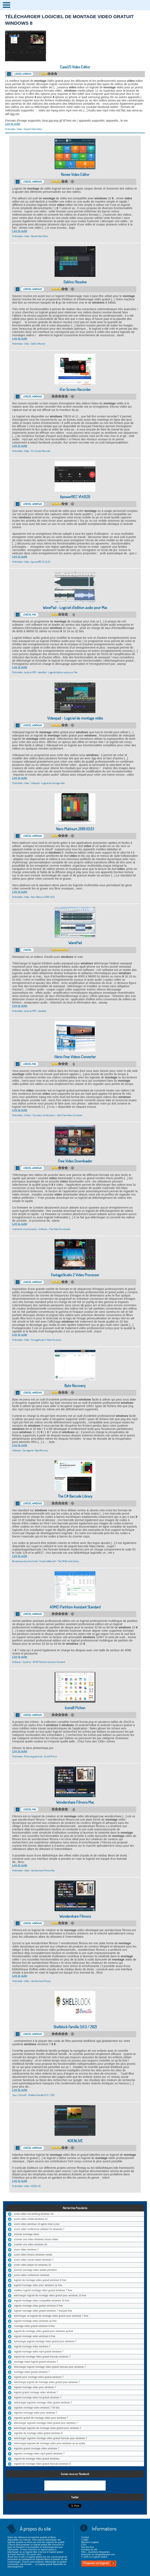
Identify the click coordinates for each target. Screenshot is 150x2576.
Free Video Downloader (75, 1161)
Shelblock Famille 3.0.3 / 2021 (75, 2027)
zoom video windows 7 (26, 2249)
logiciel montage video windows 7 (32, 2346)
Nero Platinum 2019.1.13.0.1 (75, 829)
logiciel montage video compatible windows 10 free (41, 2300)
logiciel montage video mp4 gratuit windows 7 (38, 2351)
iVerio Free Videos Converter (75, 1057)
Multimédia (10, 129)
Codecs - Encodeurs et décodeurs (39, 1115)
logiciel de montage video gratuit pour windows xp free (43, 2331)
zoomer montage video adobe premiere (35, 2270)
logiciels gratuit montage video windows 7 (36, 2448)
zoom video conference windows (31, 2275)
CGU (83, 2544)
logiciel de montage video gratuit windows (36, 2458)
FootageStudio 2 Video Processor (75, 1275)
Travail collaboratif (47, 1561)
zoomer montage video (26, 2234)
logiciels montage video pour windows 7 (35, 2412)
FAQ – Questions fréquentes (95, 2552)
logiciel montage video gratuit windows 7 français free (43, 2310)
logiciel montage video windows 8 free (34, 2336)
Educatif (22, 2095)
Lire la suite (12, 123)
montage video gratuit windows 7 (32, 2372)
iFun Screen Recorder (75, 389)
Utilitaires (43, 1229)
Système (27, 1661)
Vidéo (19, 129)
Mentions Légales (90, 2542)
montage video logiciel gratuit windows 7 (36, 2361)
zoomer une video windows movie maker (36, 2239)
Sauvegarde (28, 1450)
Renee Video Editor (75, 174)
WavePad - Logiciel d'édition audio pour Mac (75, 607)
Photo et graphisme (33, 1756)
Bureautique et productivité (24, 1561)
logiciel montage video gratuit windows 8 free (38, 2305)
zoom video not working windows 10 (33, 2213)
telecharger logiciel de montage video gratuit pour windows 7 (47, 2382)
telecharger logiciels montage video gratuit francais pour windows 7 (50, 2438)
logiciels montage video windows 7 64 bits (37, 2407)
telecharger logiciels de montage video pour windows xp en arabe (49, 2443)
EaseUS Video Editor (75, 67)
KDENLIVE (75, 2141)
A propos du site (89, 2549)
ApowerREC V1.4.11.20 (75, 497)
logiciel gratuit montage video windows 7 (36, 2392)
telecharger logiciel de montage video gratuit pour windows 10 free (50, 2295)
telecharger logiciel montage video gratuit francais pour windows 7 (50, 2366)
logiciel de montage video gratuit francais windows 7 (42, 2356)
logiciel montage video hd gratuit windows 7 (37, 2397)
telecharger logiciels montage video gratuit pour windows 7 (46, 2423)
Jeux (14, 2095)
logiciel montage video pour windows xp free (38, 2285)
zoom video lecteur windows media (33, 2254)
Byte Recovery (75, 1386)
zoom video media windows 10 (30, 2219)
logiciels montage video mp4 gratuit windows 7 (39, 2453)
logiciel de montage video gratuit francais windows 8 (42, 2463)
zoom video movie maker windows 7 (34, 2259)
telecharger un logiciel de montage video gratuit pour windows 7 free (51, 2315)
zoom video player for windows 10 (32, 2264)
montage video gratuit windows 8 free (34, 2326)
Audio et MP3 (30, 672)
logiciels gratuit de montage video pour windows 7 (41, 2417)
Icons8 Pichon (75, 1708)
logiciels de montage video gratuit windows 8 (38, 2433)
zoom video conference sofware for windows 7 (39, 2229)
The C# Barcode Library (75, 1496)
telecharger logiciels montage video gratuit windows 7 (43, 2402)
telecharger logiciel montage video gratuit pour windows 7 (45, 2341)
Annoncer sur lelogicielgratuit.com (98, 2554)
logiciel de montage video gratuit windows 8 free (40, 2280)
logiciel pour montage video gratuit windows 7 (39, 2377)
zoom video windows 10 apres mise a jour (37, 2224)
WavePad (75, 943)
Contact (85, 2537)
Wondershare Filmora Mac (75, 1802)
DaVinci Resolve (75, 282)
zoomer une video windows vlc (30, 2244)
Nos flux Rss (87, 2547)
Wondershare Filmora (75, 1916)
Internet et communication (24, 1229)
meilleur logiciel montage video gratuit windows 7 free (43, 2290)
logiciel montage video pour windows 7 (35, 2387)
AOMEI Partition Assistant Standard (75, 1607)
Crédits (84, 2539)
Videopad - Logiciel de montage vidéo (75, 718)
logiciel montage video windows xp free (35, 2321)
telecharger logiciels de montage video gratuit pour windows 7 (47, 2428)
